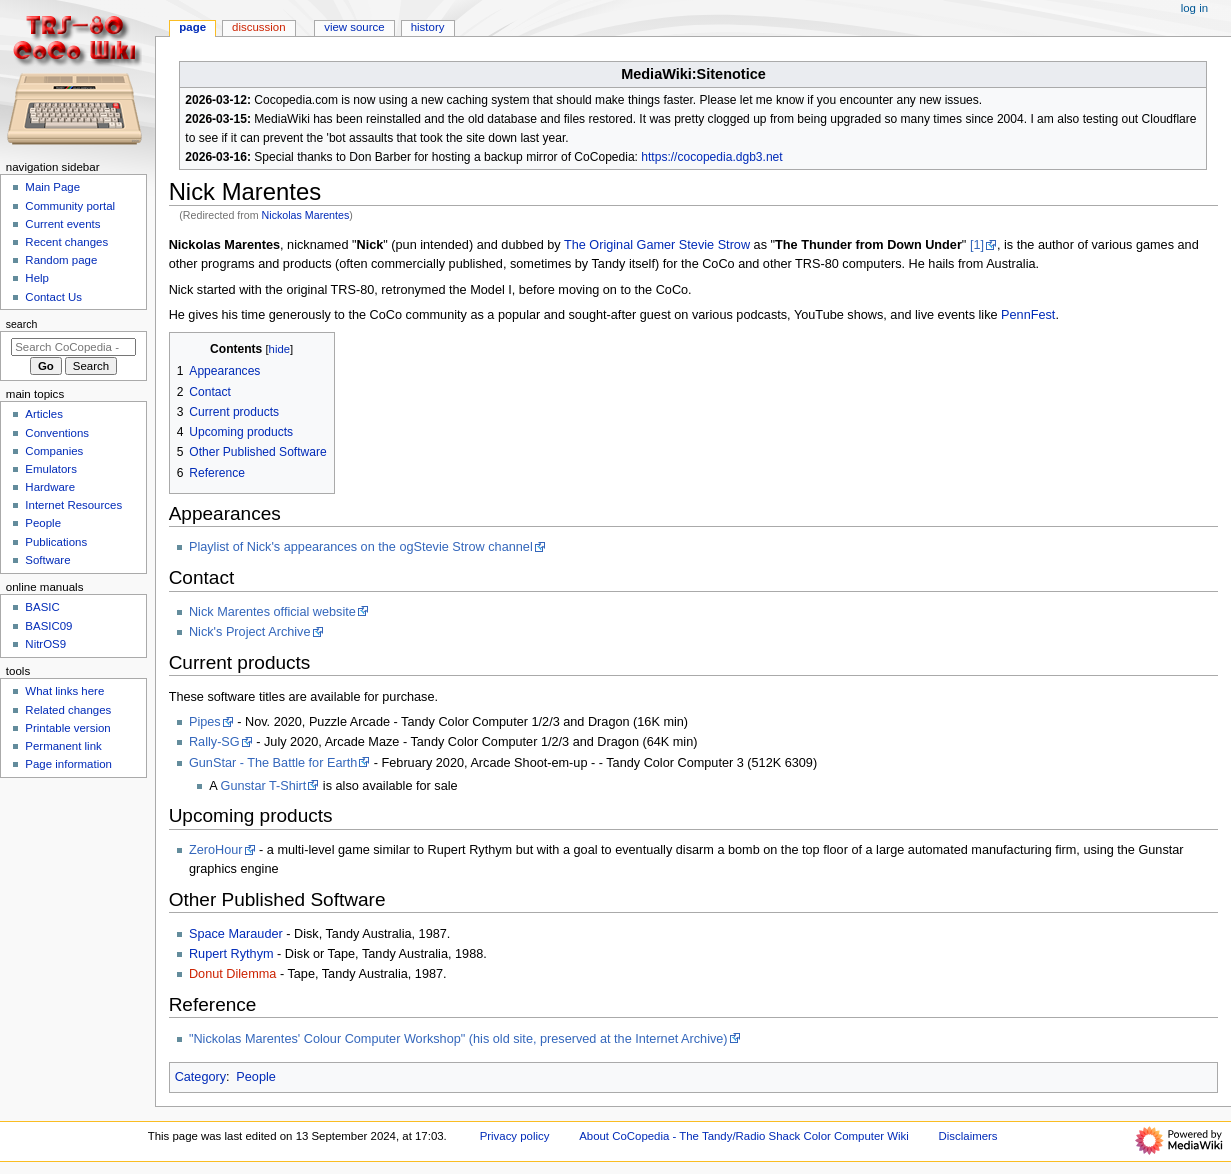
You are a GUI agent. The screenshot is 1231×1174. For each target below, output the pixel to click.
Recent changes (66, 242)
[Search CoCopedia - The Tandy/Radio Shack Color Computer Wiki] (73, 347)
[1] (977, 245)
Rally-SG (214, 742)
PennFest (1028, 315)
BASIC (42, 607)
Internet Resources (73, 505)
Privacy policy (515, 1136)
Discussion (258, 27)
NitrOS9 (45, 644)
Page (192, 27)
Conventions (57, 433)
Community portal (70, 206)
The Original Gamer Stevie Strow (657, 245)
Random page (61, 260)
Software (47, 560)
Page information (68, 764)
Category (200, 1077)
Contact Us (53, 297)
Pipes (205, 722)
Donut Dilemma (232, 974)
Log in (1194, 8)
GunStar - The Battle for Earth (273, 763)
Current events (62, 224)
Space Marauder (236, 934)
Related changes (68, 710)
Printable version (67, 728)
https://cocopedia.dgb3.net (711, 157)
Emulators (51, 469)
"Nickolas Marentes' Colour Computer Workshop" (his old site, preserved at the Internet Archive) (458, 1039)
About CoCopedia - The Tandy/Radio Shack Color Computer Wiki (744, 1136)
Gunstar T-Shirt (264, 786)
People (256, 1077)
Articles (44, 414)
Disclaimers (968, 1136)
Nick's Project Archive (250, 632)
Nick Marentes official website (272, 612)
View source (354, 27)
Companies (54, 451)
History (428, 27)
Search (22, 324)
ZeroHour (216, 850)
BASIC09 (48, 626)
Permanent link (63, 746)
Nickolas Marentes (306, 215)
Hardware (50, 487)
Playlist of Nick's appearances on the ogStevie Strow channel (361, 547)
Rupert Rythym (231, 954)
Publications (56, 542)
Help (37, 278)
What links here (64, 691)
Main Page (52, 187)
